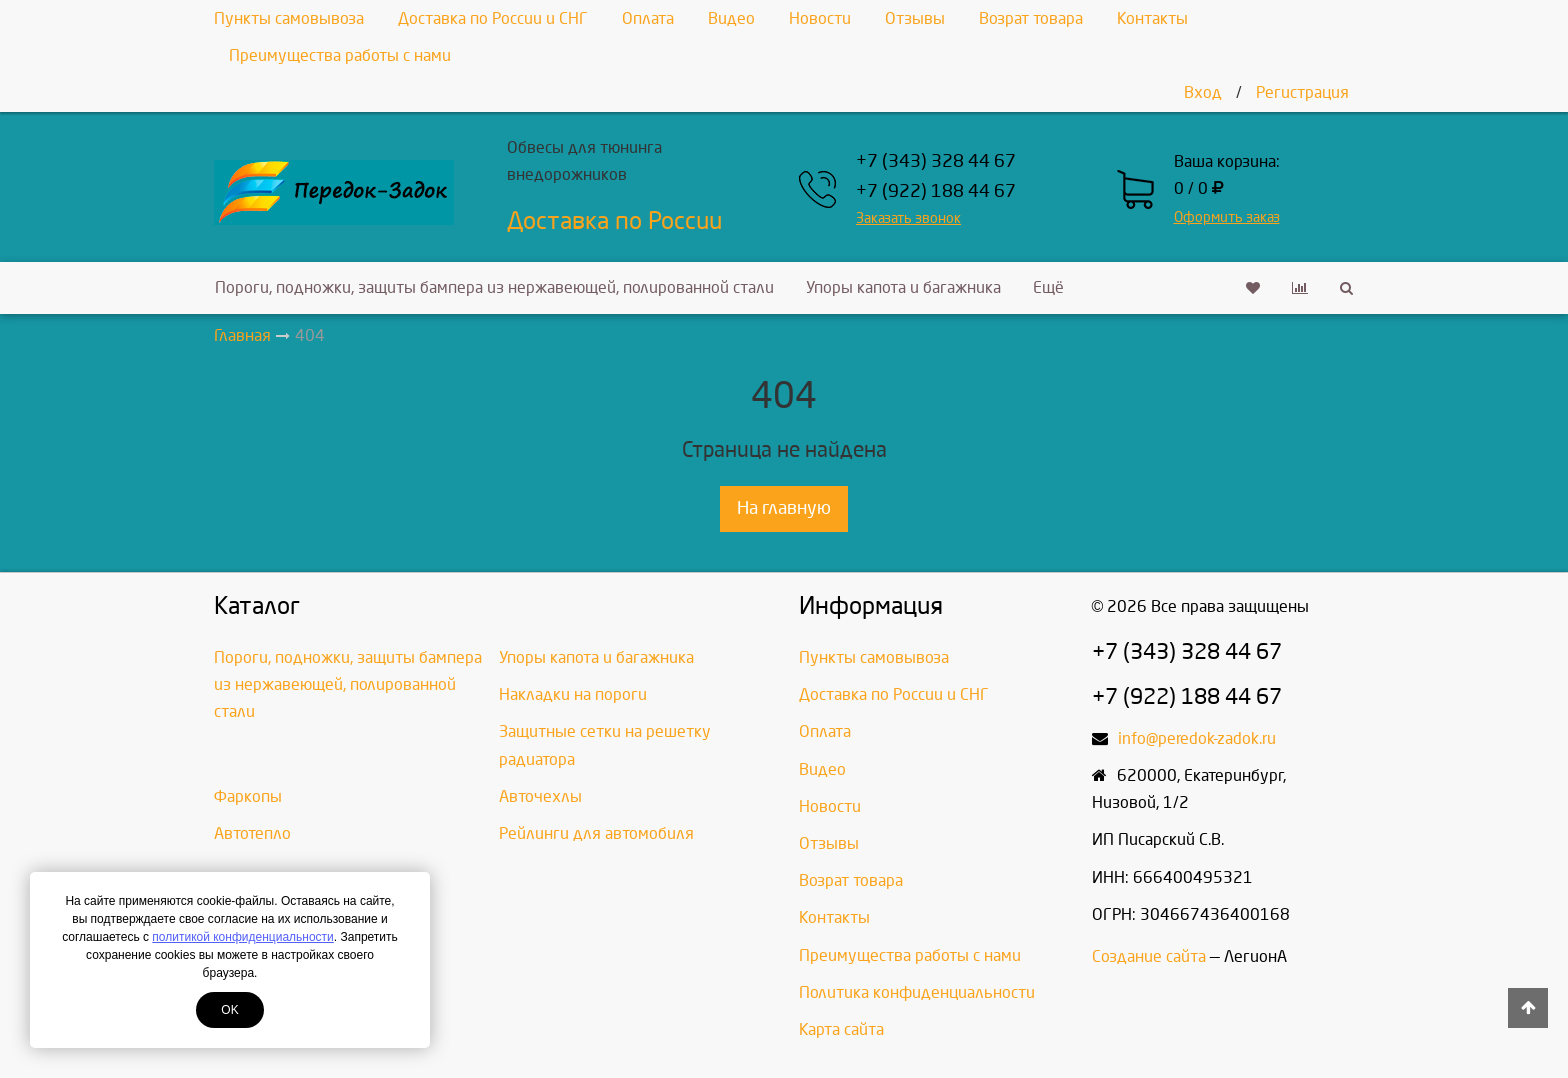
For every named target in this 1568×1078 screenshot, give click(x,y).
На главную (784, 508)
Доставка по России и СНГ (493, 18)
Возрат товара (1031, 18)
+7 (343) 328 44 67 (936, 161)
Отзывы (915, 18)
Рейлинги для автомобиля (596, 833)
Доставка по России (614, 221)
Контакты (1152, 18)
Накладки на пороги (573, 694)
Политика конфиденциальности (917, 992)
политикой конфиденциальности (242, 937)
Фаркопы (248, 796)
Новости (820, 18)
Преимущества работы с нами (340, 55)
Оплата (648, 18)
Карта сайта (841, 1029)
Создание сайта (1149, 956)
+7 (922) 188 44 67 (936, 191)
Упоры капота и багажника (903, 287)
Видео (731, 18)
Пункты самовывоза (289, 18)
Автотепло (252, 833)
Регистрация (1302, 92)
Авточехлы (540, 796)
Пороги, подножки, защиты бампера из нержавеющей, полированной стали (494, 287)
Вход (1203, 92)
